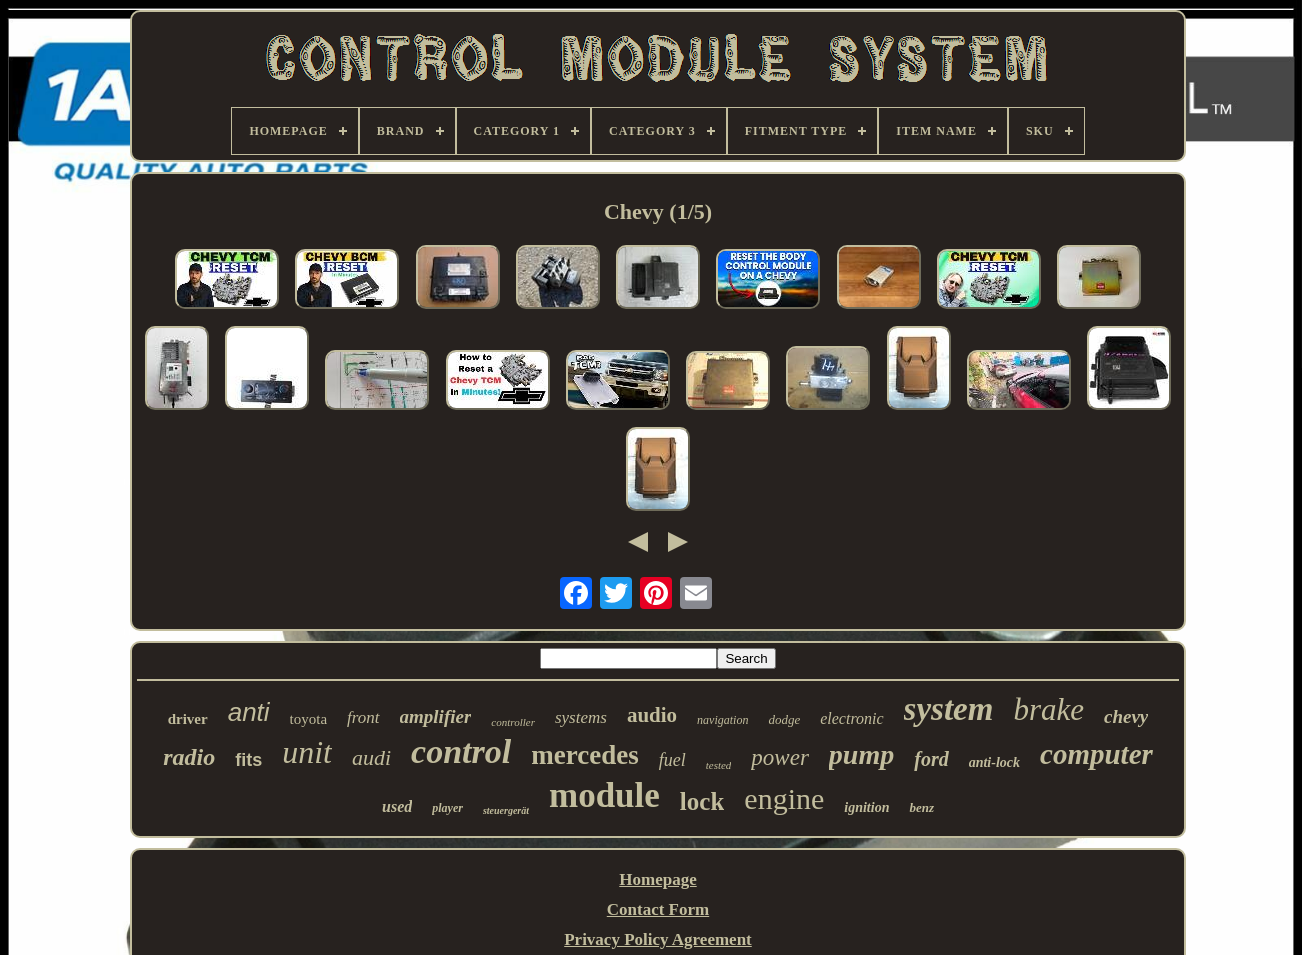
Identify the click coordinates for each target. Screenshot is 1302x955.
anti (249, 712)
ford (931, 759)
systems (581, 717)
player (447, 808)
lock (702, 801)
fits (248, 760)
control (461, 751)
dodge (784, 719)
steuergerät (506, 810)
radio (189, 757)
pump (861, 754)
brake (1048, 709)
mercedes (584, 755)
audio (652, 715)
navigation (722, 720)
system (949, 709)
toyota (309, 719)
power (780, 757)
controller (513, 722)
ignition (866, 807)
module (604, 795)
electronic (851, 718)
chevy (1126, 716)
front (363, 717)
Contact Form (658, 909)
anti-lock (994, 762)
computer (1096, 754)
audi (371, 757)
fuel (672, 760)
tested (719, 765)
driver (188, 719)
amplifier (436, 716)
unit (307, 752)
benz (921, 807)
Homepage (657, 879)
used (397, 806)
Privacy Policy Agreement (658, 939)
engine (784, 798)
